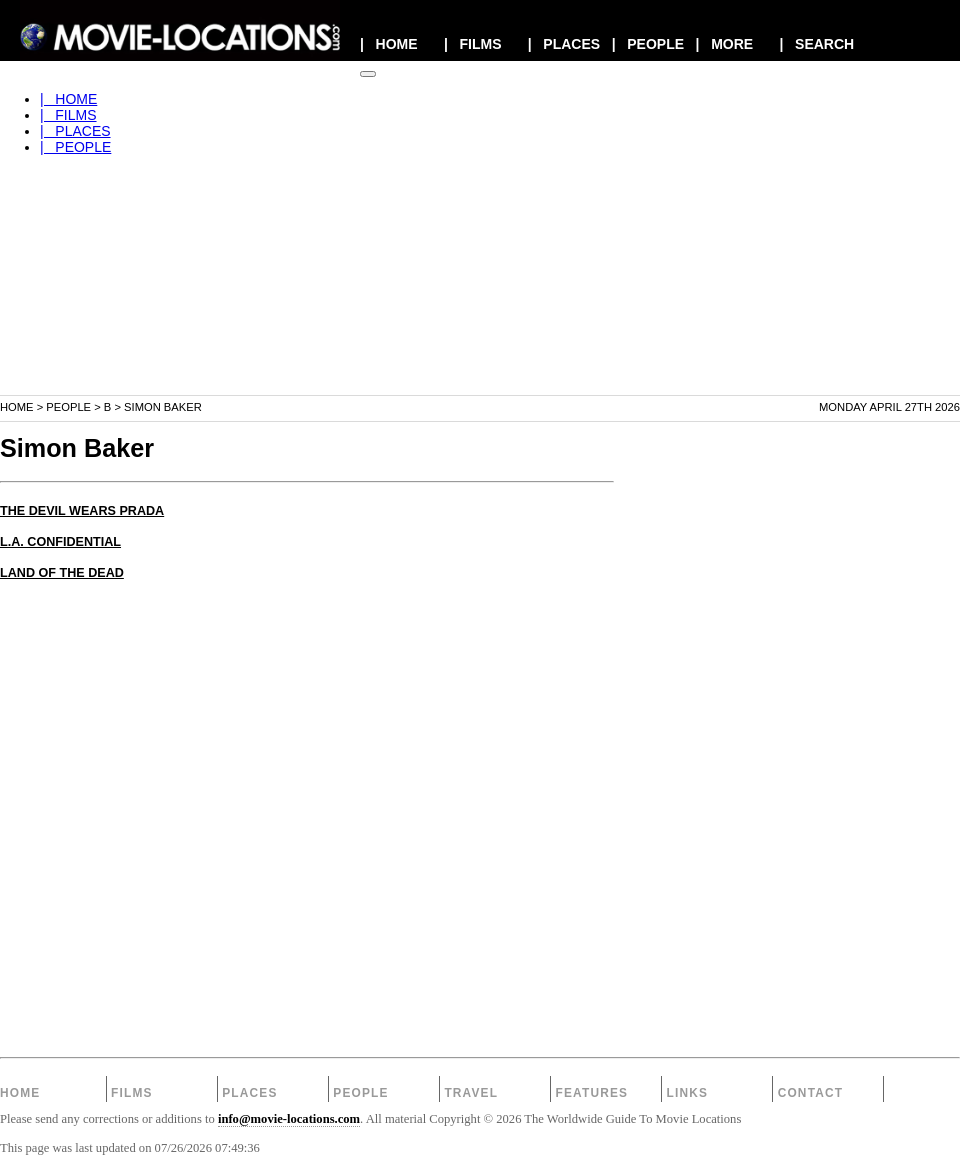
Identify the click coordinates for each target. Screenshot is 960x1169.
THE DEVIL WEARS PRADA (82, 511)
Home (17, 407)
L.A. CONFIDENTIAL (60, 542)
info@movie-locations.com (289, 1119)
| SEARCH (816, 44)
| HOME (389, 44)
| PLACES (564, 44)
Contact (811, 1093)
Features (591, 1093)
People (68, 407)
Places (249, 1093)
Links (688, 1093)
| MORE (725, 44)
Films (132, 1093)
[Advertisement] (480, 254)
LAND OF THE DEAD (62, 573)
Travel (471, 1093)
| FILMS (473, 44)
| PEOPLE (648, 44)
